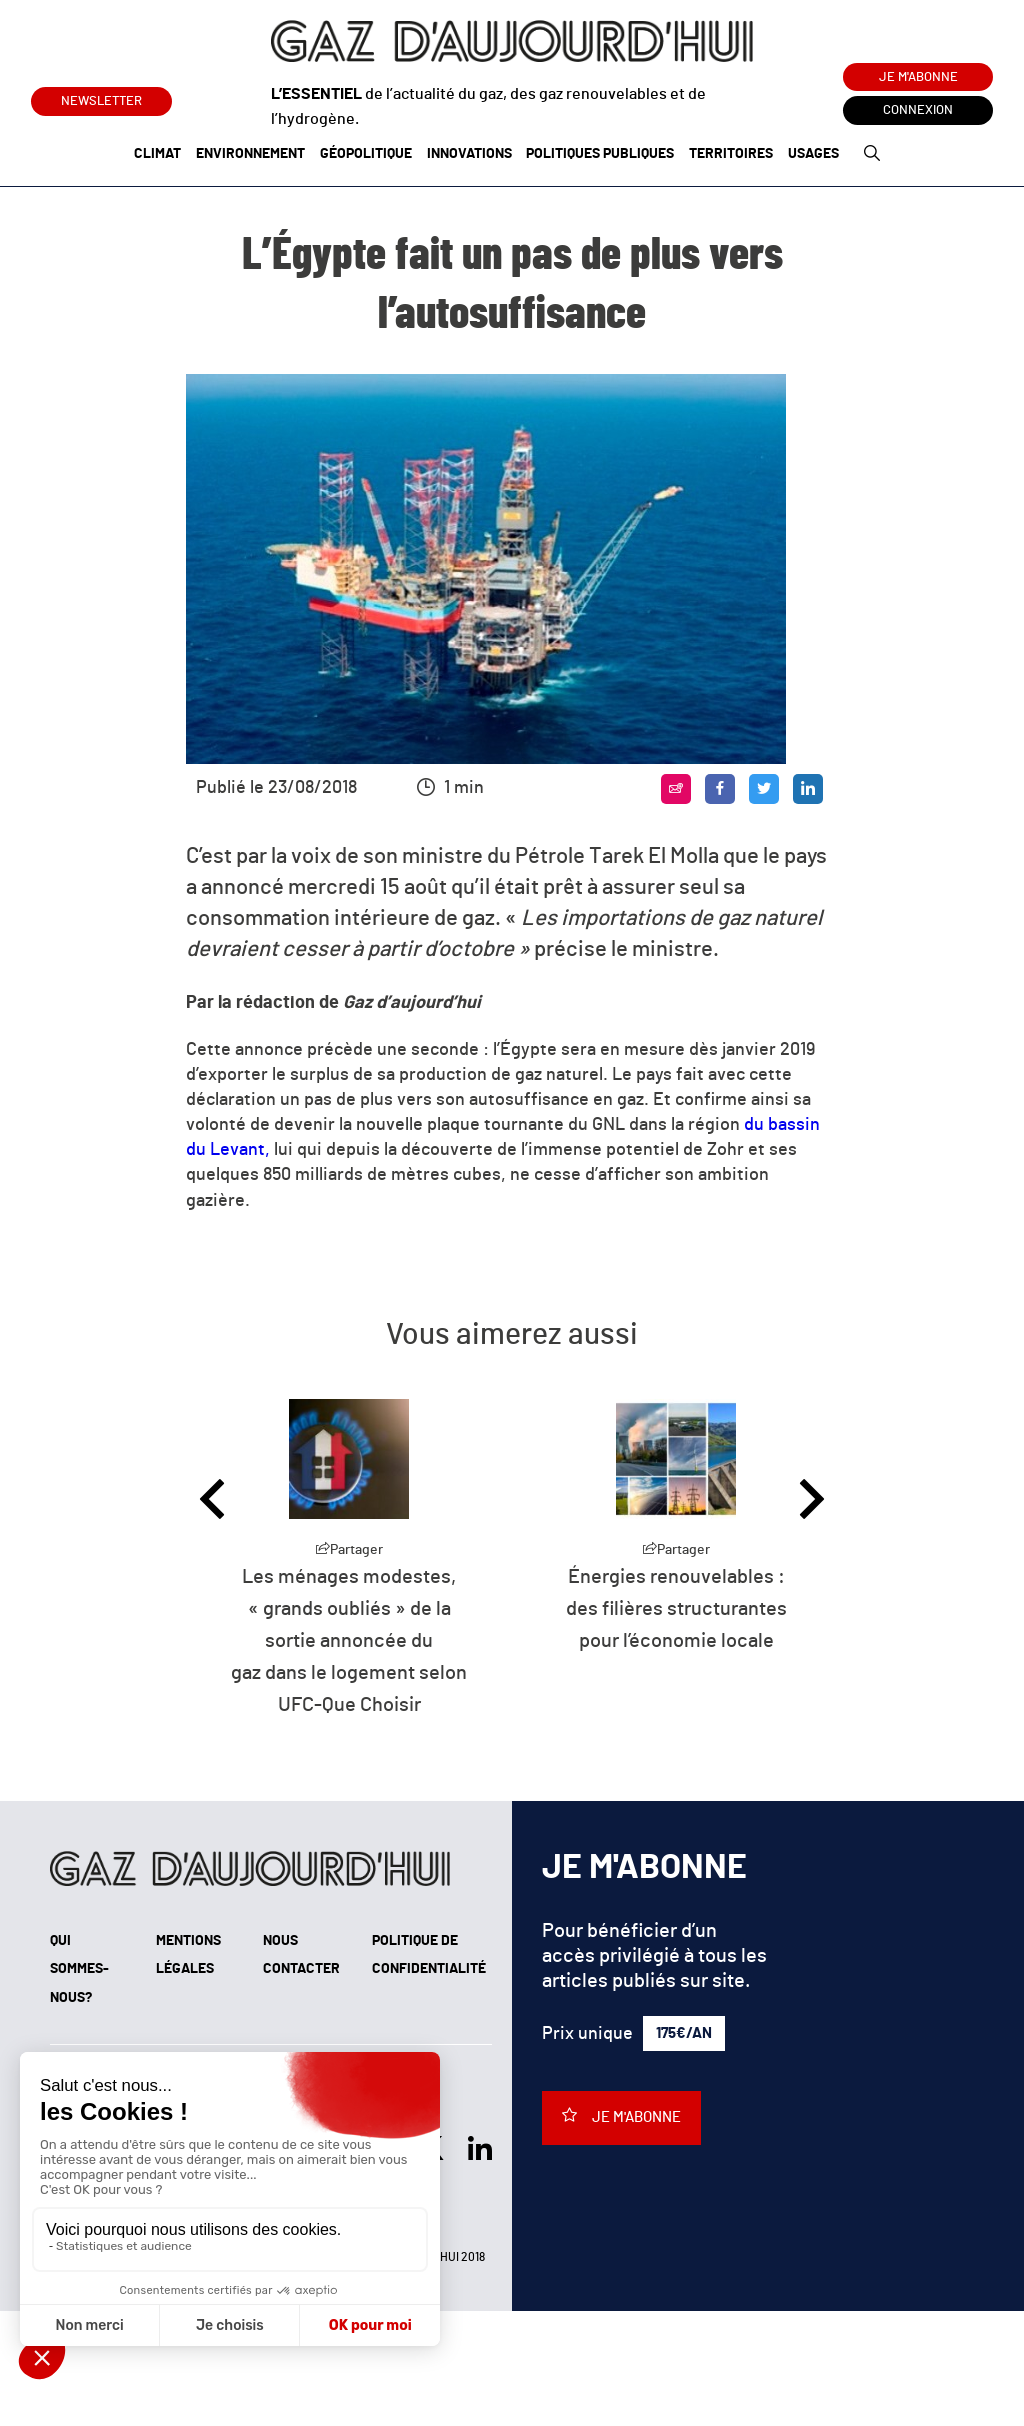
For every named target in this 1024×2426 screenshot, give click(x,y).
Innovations (469, 154)
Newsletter (101, 97)
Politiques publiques (600, 154)
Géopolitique (366, 154)
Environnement (250, 154)
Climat (157, 154)
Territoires (731, 154)
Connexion (918, 110)
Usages (813, 154)
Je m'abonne (918, 77)
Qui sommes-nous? (79, 1970)
